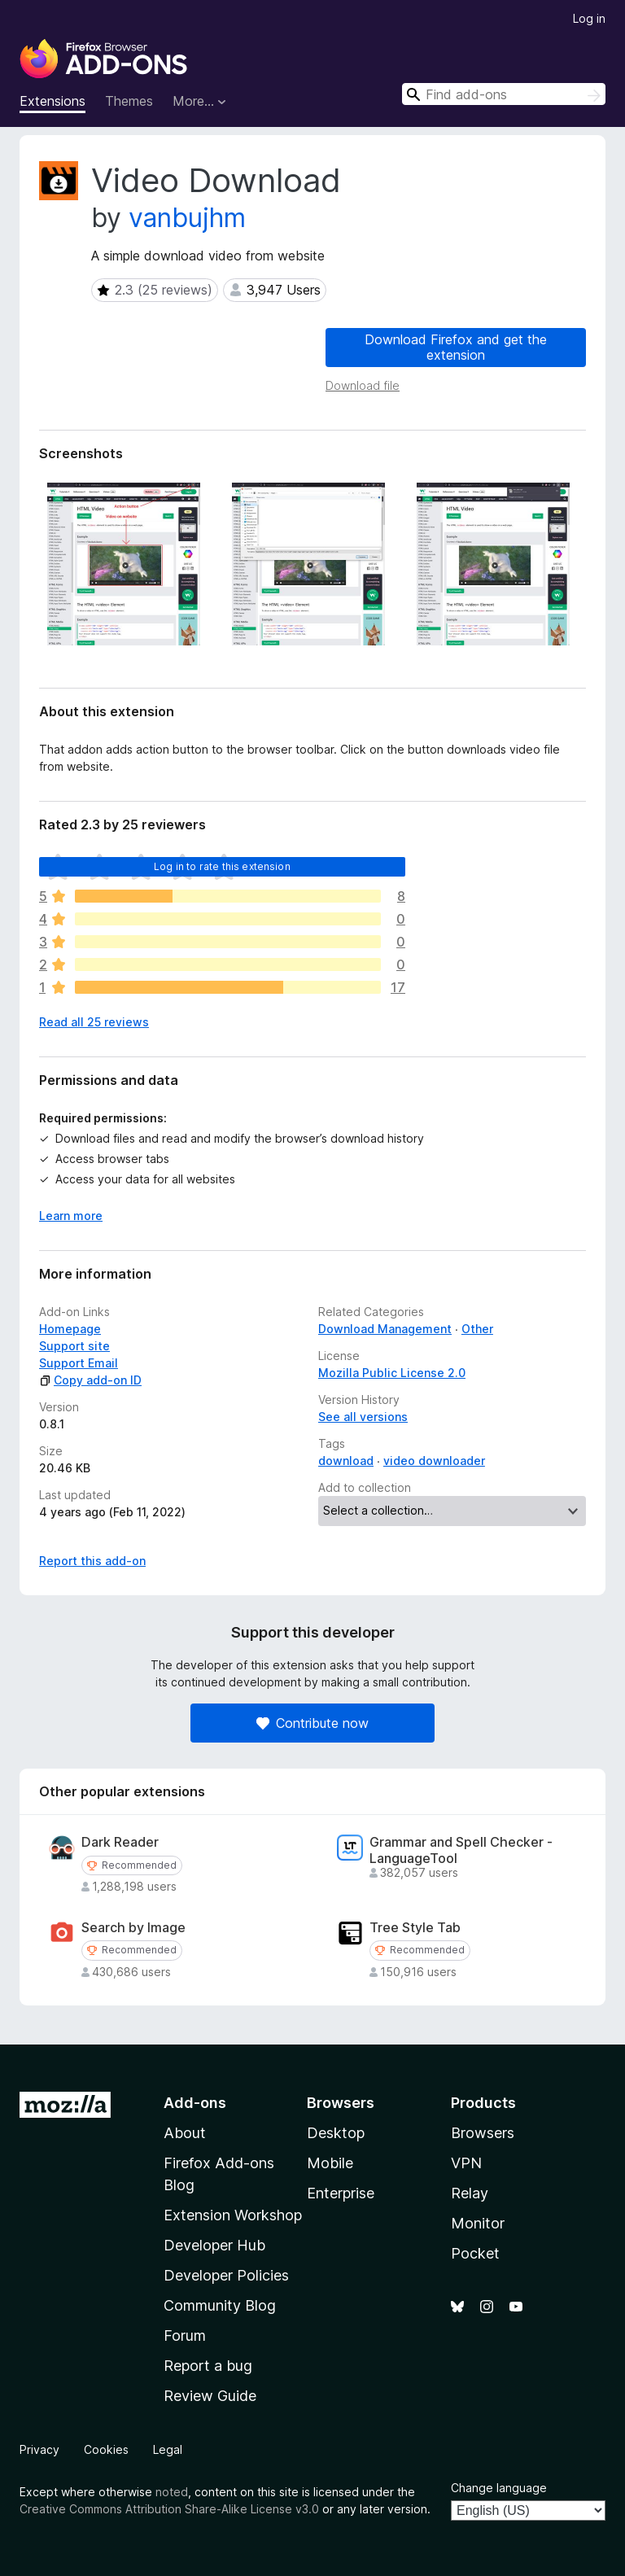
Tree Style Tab (415, 1927)
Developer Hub (214, 2245)
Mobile (330, 2162)
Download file (363, 385)
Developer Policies (226, 2275)
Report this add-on (92, 1561)
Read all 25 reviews (94, 1022)
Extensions (52, 101)
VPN (466, 2162)
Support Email (78, 1363)
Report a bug (208, 2365)
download (346, 1460)
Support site (74, 1346)
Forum (185, 2335)
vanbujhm (187, 218)
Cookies (106, 2449)
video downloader (434, 1460)
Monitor (478, 2223)
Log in (589, 18)
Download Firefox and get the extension (456, 347)
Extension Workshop (233, 2215)
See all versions (363, 1417)
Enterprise (340, 2193)
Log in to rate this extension (222, 866)
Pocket (475, 2253)
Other (477, 1329)
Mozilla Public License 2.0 (391, 1373)
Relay (469, 2193)
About (185, 2132)
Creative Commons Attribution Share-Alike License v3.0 (169, 2509)
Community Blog (220, 2305)
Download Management (385, 1329)
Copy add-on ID (90, 1380)
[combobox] (503, 94)
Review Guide (210, 2395)
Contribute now (312, 1723)
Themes (129, 101)
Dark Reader (120, 1842)
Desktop (336, 2132)
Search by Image (133, 1927)
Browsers (482, 2132)
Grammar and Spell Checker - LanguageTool (461, 1850)
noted (171, 2492)
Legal (167, 2449)
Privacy (39, 2449)
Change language (499, 2488)
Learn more (71, 1215)
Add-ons (195, 2102)
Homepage (70, 1329)
